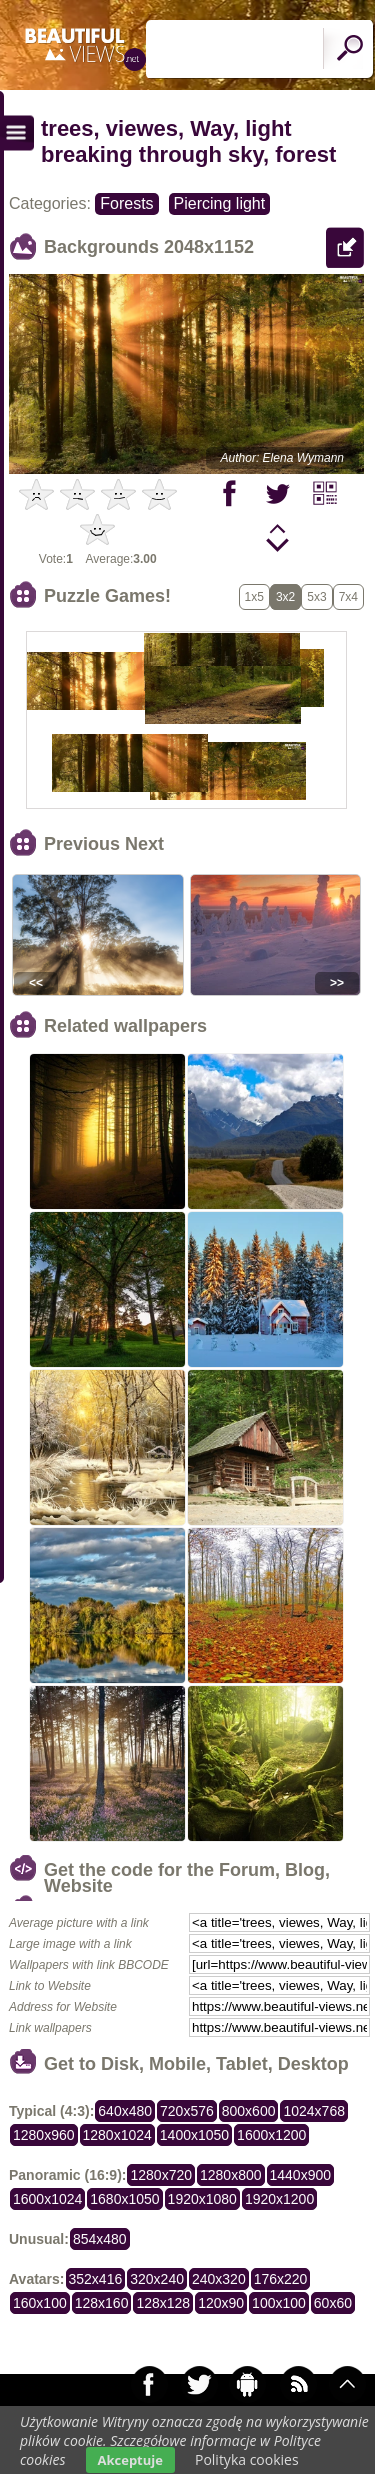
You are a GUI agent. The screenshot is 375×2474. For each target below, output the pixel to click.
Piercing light (220, 203)
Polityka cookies (247, 2459)
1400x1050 (194, 2135)
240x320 (219, 2279)
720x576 (187, 2111)
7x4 (348, 597)
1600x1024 (47, 2199)
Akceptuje (130, 2460)
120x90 (221, 2303)
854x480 (100, 2239)
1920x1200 (279, 2199)
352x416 (96, 2279)
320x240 (157, 2279)
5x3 (316, 597)
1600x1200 (271, 2135)
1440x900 (301, 2175)
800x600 (249, 2111)
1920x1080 (202, 2199)
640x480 (125, 2111)
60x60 (333, 2303)
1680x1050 (124, 2199)
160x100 (40, 2303)
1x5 (254, 597)
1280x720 (161, 2175)
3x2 (285, 597)
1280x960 (44, 2135)
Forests (126, 203)
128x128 (163, 2303)
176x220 (281, 2279)
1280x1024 (117, 2135)
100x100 (279, 2303)
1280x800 (231, 2175)
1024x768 (314, 2111)
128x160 (102, 2303)
